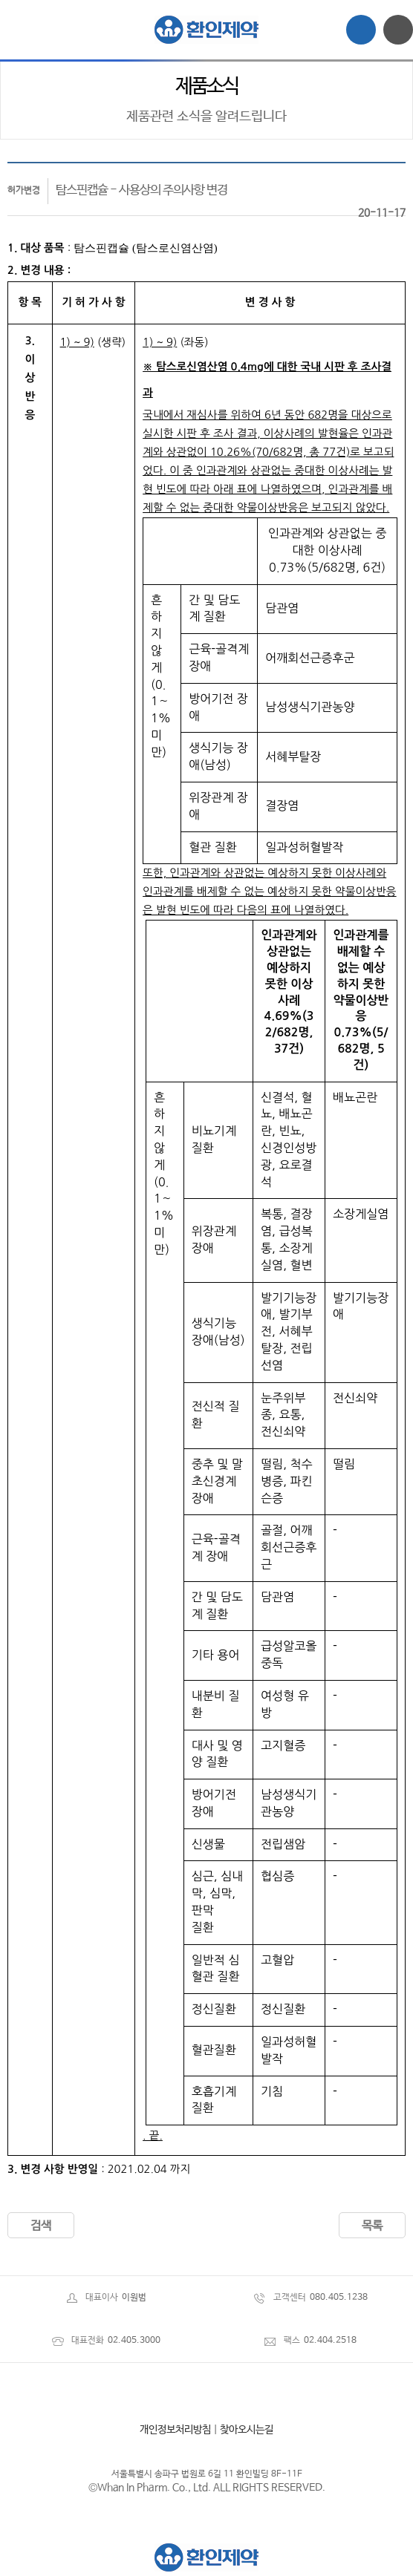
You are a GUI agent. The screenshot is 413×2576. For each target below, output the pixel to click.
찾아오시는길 (246, 2430)
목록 (372, 2226)
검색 (40, 2226)
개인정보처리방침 (175, 2430)
